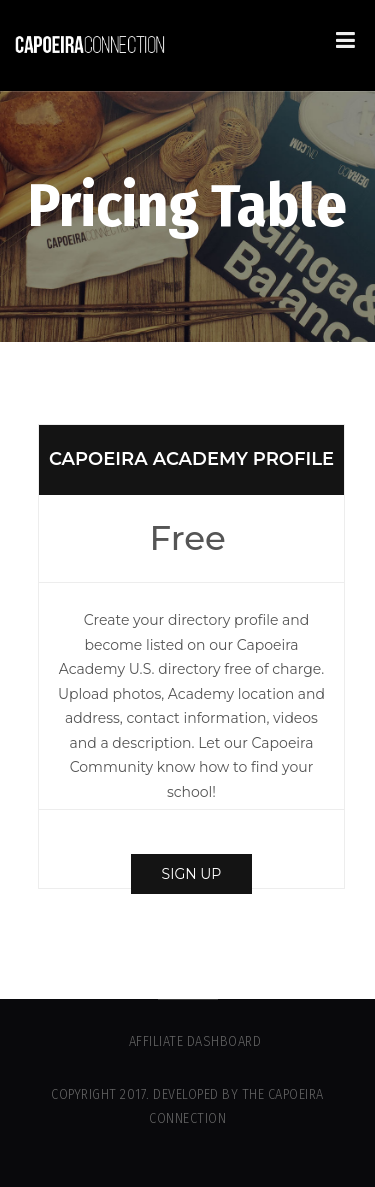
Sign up (192, 874)
